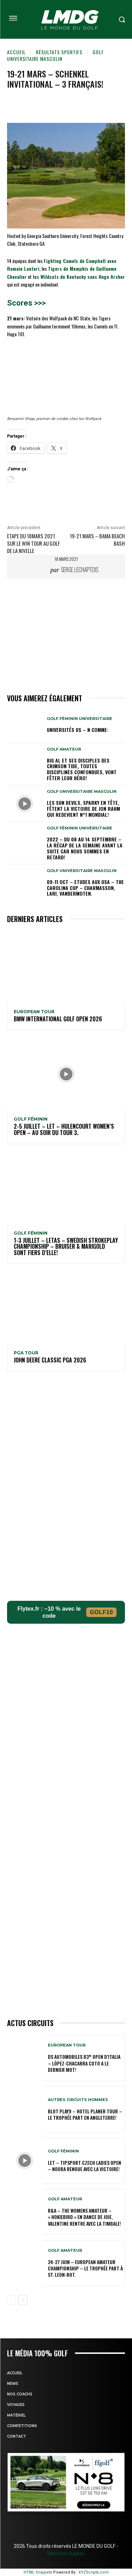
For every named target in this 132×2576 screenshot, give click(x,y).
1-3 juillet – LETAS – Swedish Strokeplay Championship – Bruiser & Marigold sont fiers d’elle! (66, 1246)
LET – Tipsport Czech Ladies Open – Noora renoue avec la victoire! (84, 2166)
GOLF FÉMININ (31, 1119)
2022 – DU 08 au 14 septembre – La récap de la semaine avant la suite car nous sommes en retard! (84, 847)
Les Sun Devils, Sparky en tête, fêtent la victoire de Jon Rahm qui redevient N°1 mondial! (83, 808)
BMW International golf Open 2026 (58, 1019)
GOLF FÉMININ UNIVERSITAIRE (79, 719)
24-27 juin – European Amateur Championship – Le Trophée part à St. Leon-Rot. (85, 2268)
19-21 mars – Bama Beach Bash (97, 539)
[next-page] (22, 2300)
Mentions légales (66, 2553)
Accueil (16, 52)
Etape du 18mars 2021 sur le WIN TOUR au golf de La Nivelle (33, 543)
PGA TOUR (26, 1353)
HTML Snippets (38, 2572)
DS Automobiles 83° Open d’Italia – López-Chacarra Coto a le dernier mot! (84, 2063)
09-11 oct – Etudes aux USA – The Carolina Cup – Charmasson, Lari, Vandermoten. (85, 887)
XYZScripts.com (93, 2572)
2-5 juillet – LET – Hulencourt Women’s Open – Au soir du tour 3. (64, 1129)
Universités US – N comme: (77, 729)
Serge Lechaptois (79, 569)
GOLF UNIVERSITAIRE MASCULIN (55, 55)
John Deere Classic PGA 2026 (50, 1360)
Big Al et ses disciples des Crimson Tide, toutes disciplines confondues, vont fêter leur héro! (82, 769)
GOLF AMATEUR (64, 749)
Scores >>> (26, 303)
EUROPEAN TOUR (34, 1012)
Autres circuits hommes (78, 2100)
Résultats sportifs (59, 52)
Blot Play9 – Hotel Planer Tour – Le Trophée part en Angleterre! (85, 2114)
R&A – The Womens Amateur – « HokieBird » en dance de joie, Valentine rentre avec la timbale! (84, 2217)
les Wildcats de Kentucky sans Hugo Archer (79, 276)
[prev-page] (11, 2300)
